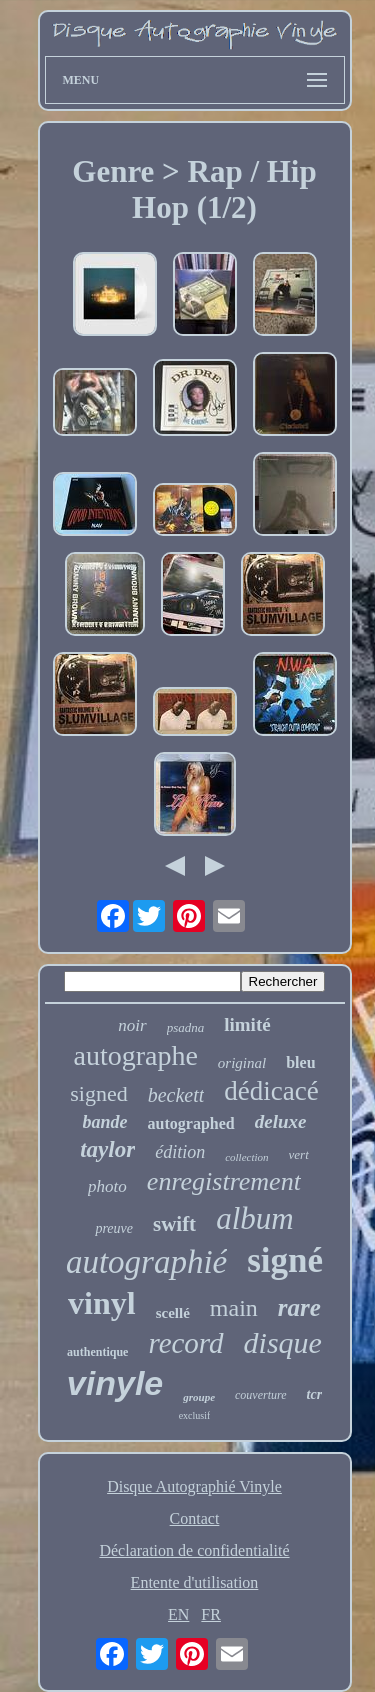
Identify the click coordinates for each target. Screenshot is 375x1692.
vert (299, 1154)
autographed (191, 1123)
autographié (146, 1262)
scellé (173, 1313)
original (242, 1063)
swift (174, 1224)
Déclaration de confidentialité (194, 1550)
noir (132, 1025)
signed (98, 1093)
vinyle (115, 1383)
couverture (261, 1395)
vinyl (102, 1303)
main (234, 1308)
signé (285, 1260)
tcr (315, 1394)
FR (211, 1614)
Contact (195, 1518)
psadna (186, 1027)
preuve (114, 1228)
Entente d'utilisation (195, 1582)
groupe (199, 1397)
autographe (135, 1055)
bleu (300, 1062)
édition (180, 1152)
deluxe (281, 1121)
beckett (176, 1095)
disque (283, 1342)
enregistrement (224, 1181)
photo (107, 1186)
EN (178, 1614)
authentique (97, 1352)
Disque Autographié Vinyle (194, 1486)
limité (247, 1024)
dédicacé (271, 1091)
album (255, 1218)
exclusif (195, 1415)
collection (246, 1157)
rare (299, 1307)
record (185, 1343)
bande (105, 1122)
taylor (107, 1149)
